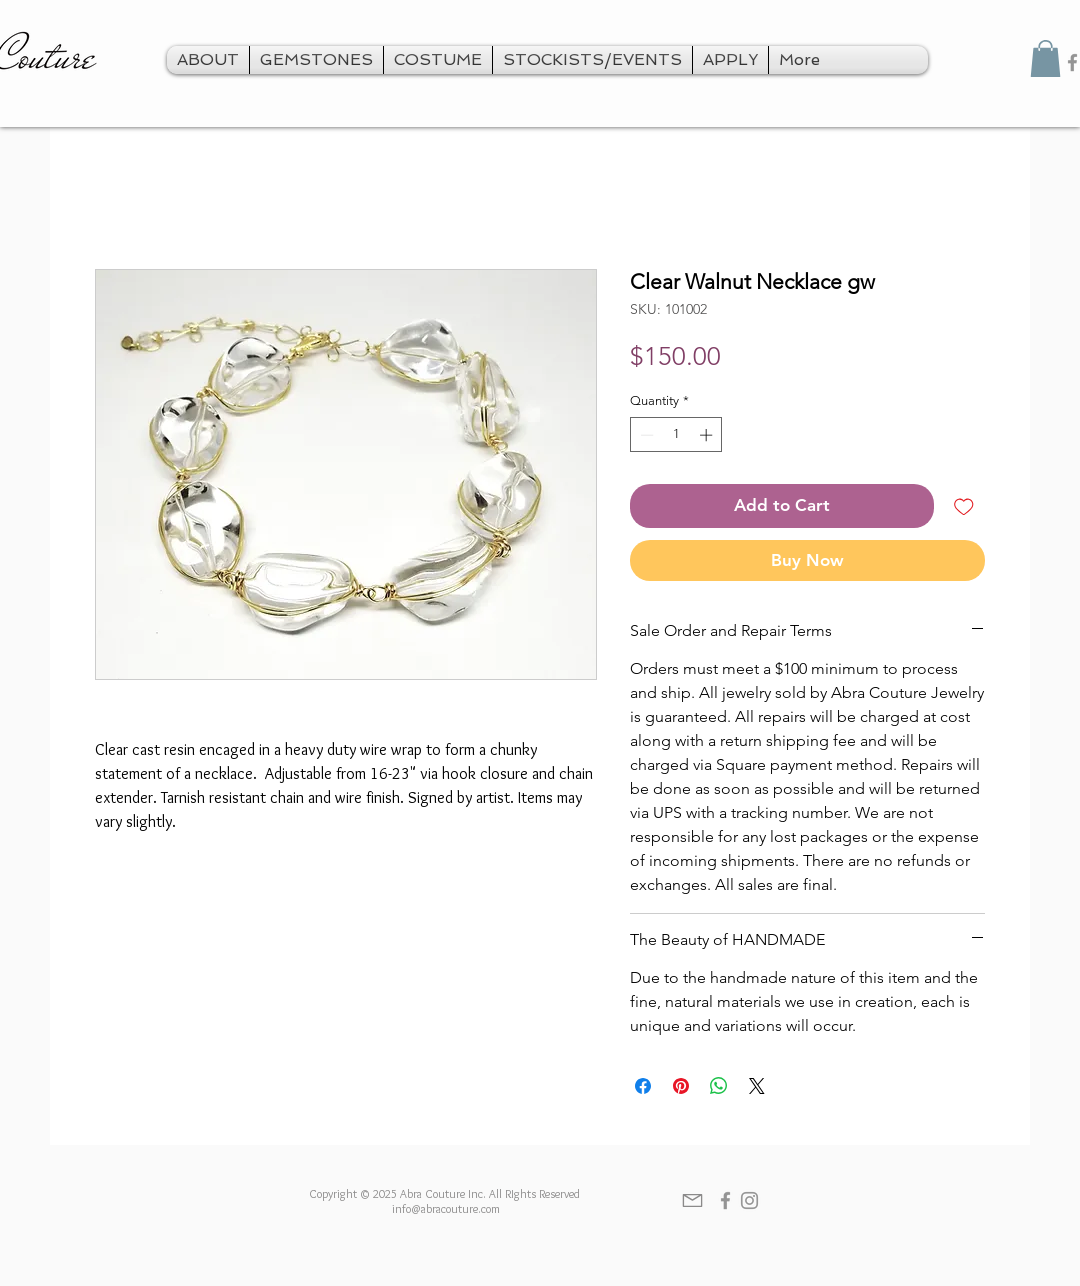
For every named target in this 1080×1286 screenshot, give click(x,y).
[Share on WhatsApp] (719, 1086)
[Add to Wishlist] (964, 506)
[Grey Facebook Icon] (725, 1200)
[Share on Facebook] (643, 1086)
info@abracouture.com (446, 1208)
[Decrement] (645, 435)
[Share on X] (757, 1086)
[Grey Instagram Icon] (749, 1200)
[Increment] (708, 435)
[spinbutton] (676, 435)
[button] (1045, 58)
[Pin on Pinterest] (681, 1086)
